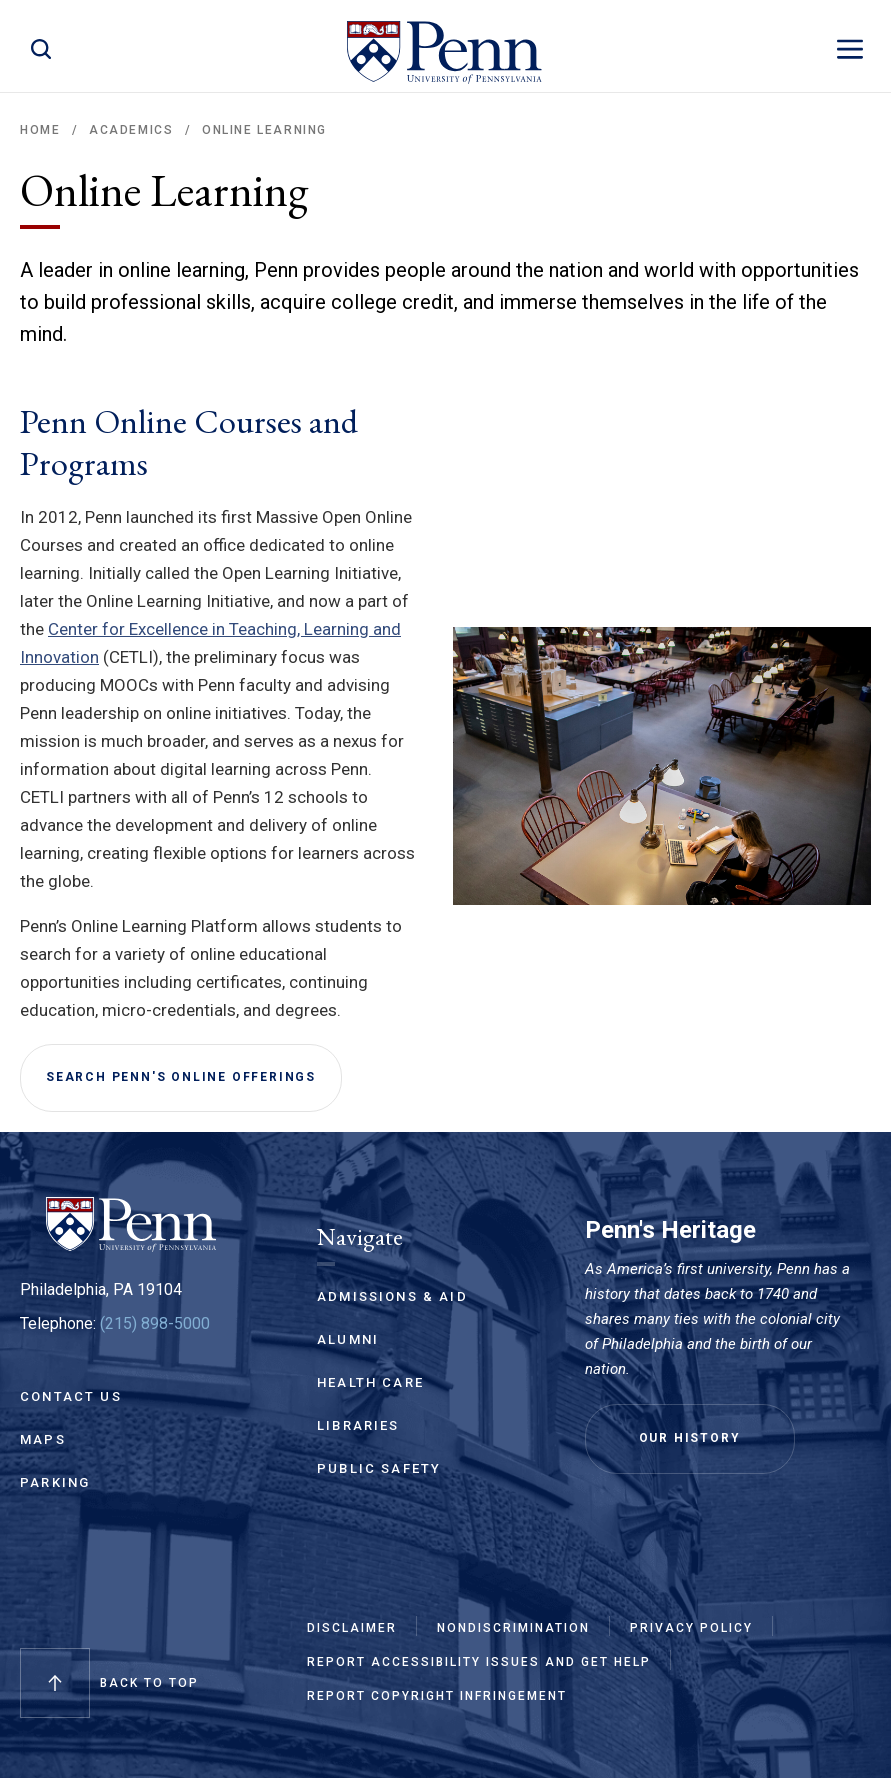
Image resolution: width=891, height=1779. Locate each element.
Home (40, 130)
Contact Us (71, 1396)
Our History (690, 1438)
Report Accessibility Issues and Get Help (479, 1662)
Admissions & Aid (392, 1296)
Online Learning (264, 130)
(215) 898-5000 (155, 1323)
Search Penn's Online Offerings (181, 1077)
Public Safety (379, 1468)
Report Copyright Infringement (437, 1696)
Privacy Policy (691, 1628)
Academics (131, 130)
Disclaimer (352, 1628)
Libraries (358, 1425)
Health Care (370, 1382)
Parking (55, 1482)
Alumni (348, 1339)
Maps (43, 1439)
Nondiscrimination (513, 1628)
